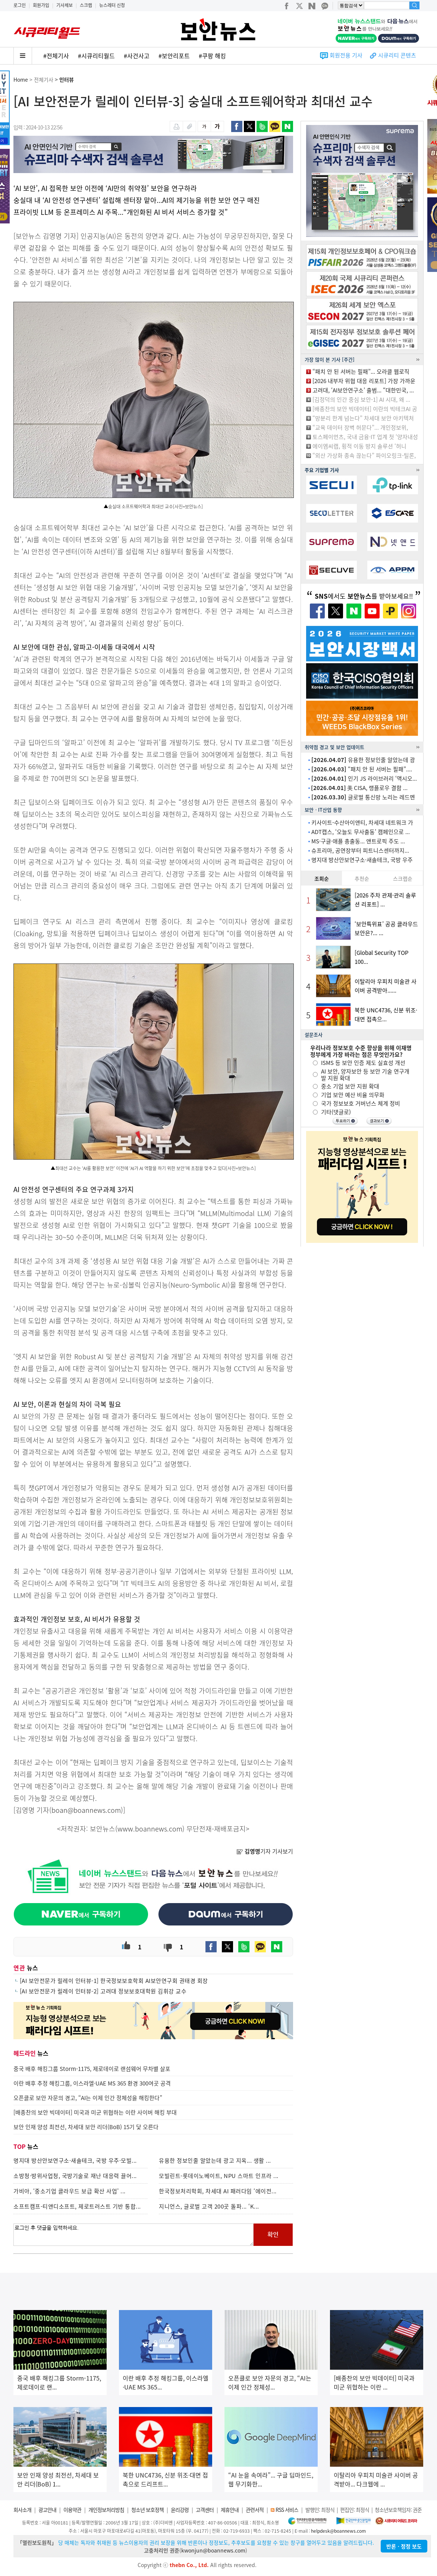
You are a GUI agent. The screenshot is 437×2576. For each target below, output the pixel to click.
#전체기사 (56, 55)
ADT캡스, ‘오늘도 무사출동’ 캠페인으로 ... (360, 832)
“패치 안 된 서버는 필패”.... (361, 769)
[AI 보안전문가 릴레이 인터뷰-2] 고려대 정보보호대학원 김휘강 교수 (103, 1991)
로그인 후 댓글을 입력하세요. (133, 2235)
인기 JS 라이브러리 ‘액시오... (364, 778)
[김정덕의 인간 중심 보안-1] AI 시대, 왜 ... (361, 399)
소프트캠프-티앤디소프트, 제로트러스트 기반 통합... (77, 2206)
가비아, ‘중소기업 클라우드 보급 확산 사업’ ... (69, 2191)
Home (20, 79)
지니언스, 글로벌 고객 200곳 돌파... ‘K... (209, 2206)
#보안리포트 (174, 55)
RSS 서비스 (287, 2509)
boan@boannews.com (86, 1810)
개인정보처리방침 (106, 2509)
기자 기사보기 (264, 1851)
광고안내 (47, 2509)
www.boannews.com (149, 1829)
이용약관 (72, 2509)
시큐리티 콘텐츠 (397, 55)
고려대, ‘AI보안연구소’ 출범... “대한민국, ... (363, 390)
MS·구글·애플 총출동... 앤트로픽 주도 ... (358, 841)
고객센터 (205, 2509)
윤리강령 (180, 2509)
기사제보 (64, 5)
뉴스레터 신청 (112, 5)
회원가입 (41, 5)
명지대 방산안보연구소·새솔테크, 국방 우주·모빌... (75, 2160)
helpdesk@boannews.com (338, 2531)
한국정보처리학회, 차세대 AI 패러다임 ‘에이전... (218, 2191)
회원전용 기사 (346, 55)
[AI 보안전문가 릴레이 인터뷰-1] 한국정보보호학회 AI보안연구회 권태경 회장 (114, 1981)
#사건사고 (137, 55)
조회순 (321, 878)
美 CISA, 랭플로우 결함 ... (359, 788)
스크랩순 (402, 878)
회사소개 (22, 2509)
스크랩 (86, 5)
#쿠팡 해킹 (212, 55)
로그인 (19, 5)
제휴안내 (230, 2509)
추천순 (362, 878)
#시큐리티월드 (96, 55)
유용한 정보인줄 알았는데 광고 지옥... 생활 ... (215, 2160)
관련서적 (255, 2509)
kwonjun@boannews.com (213, 2550)
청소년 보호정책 (147, 2509)
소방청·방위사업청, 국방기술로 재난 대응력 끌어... (75, 2176)
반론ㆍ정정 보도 (404, 2546)
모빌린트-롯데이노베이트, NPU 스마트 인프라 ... (219, 2176)
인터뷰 (66, 79)
